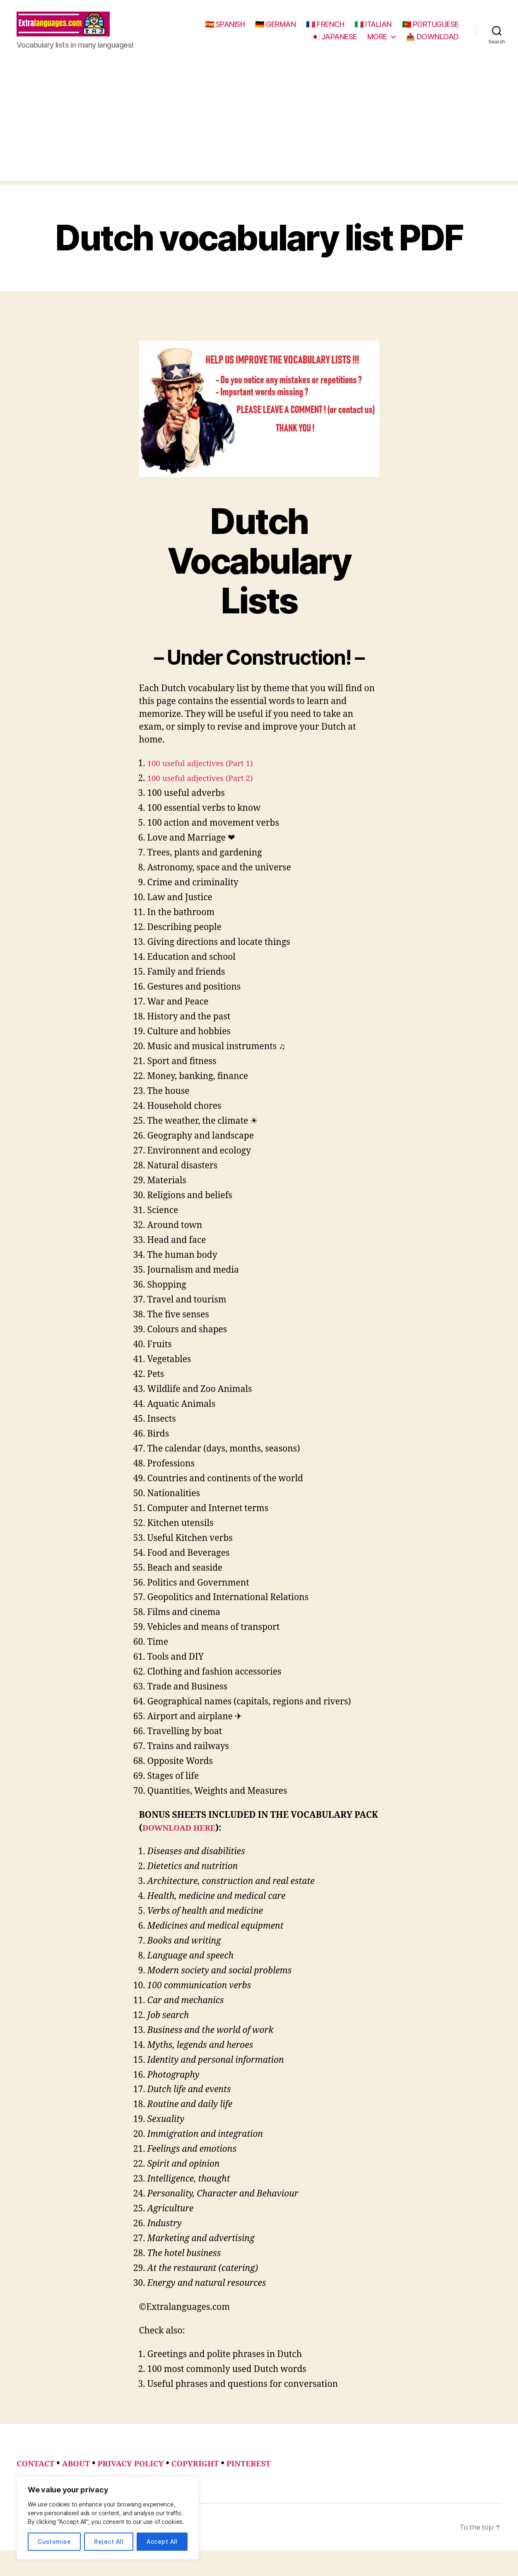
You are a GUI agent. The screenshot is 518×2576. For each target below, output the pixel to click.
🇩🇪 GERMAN (342, 30)
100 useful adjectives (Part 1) (206, 775)
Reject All (108, 2541)
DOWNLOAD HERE (183, 1840)
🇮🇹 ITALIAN (440, 30)
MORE (377, 42)
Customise (54, 2541)
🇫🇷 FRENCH (392, 30)
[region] (108, 2517)
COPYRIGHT (214, 2476)
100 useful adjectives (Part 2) (206, 790)
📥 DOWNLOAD (432, 42)
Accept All (162, 2541)
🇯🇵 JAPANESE (334, 42)
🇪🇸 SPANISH (292, 30)
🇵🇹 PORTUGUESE (271, 42)
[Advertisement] (259, 135)
